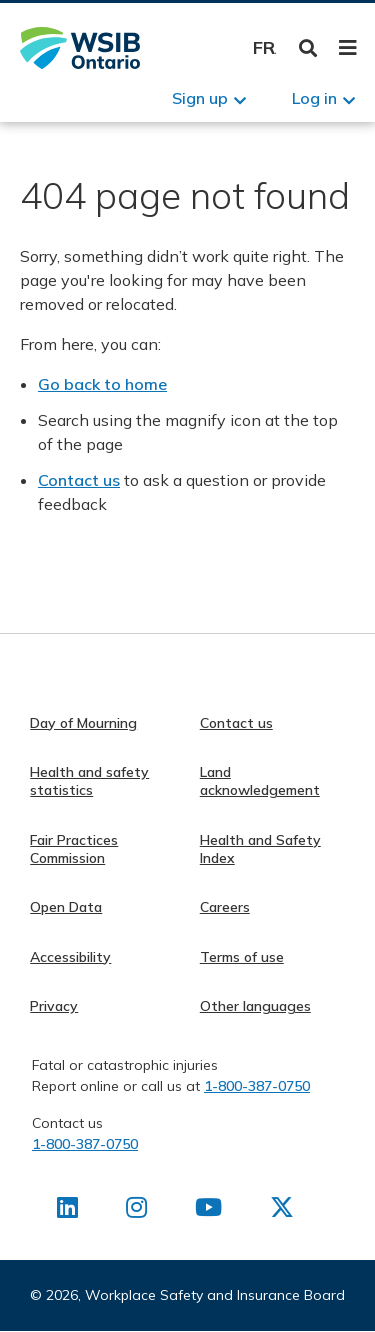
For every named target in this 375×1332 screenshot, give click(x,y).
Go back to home (102, 384)
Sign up (200, 98)
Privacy (54, 1006)
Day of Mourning (83, 723)
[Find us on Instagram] (136, 1211)
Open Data (66, 907)
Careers (225, 907)
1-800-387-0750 (257, 1086)
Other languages (255, 1006)
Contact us (79, 480)
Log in (314, 98)
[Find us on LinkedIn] (67, 1211)
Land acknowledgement (260, 781)
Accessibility (70, 957)
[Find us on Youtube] (208, 1211)
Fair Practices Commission (74, 849)
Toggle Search (308, 48)
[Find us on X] (282, 1211)
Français (264, 47)
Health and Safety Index (260, 849)
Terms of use (242, 957)
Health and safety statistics (89, 781)
